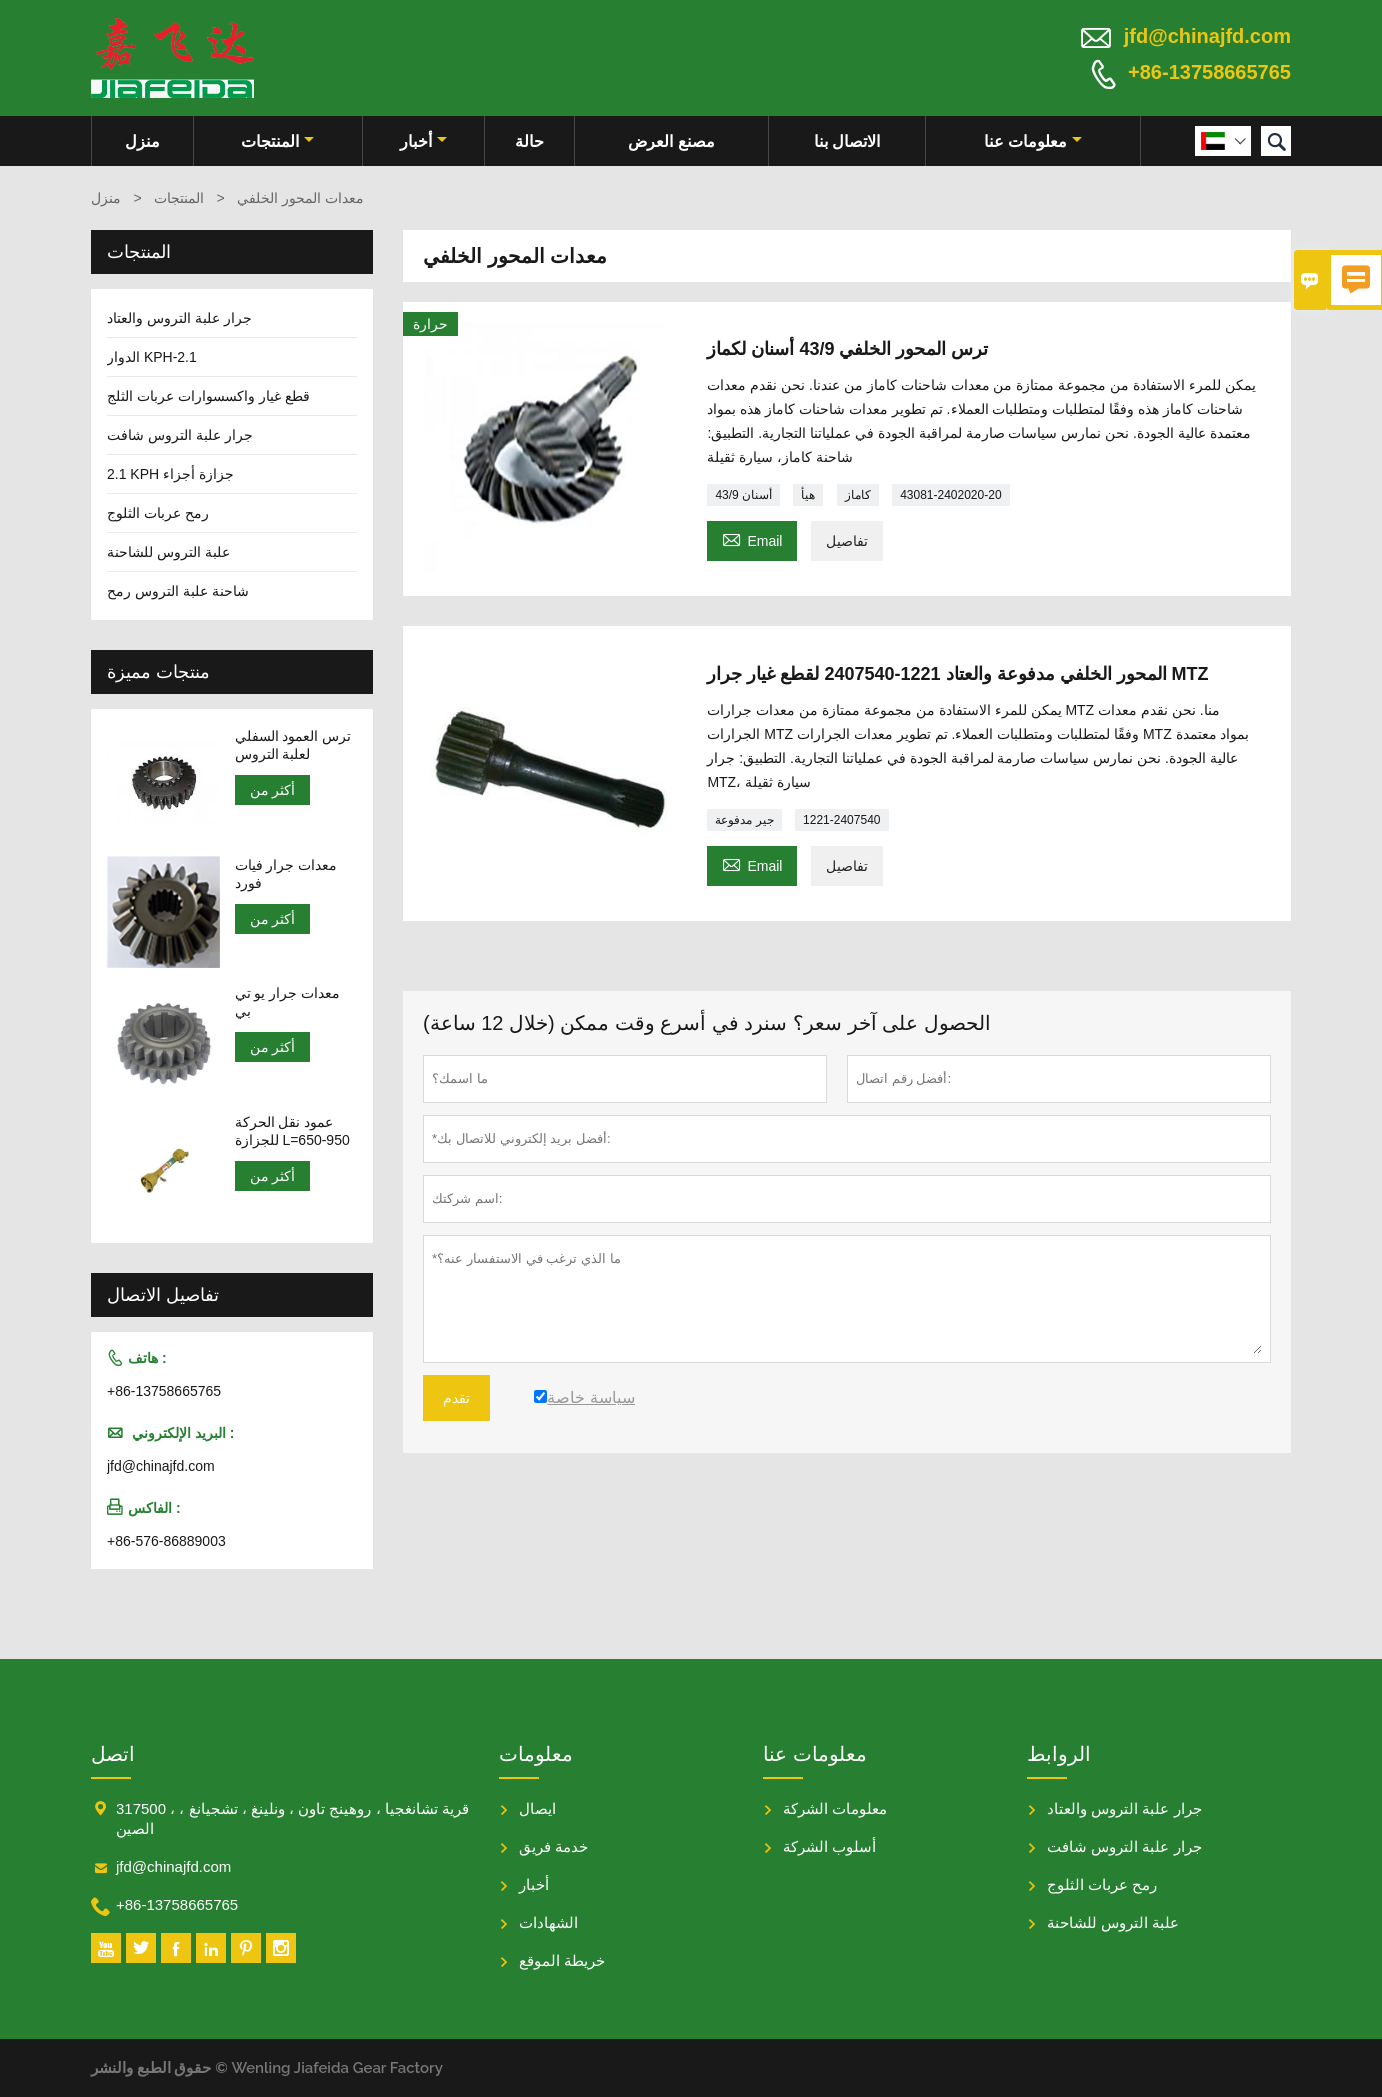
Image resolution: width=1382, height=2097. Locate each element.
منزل (142, 141)
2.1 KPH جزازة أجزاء (170, 474)
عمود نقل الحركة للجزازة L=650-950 (292, 1131)
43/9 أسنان (743, 495)
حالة (529, 141)
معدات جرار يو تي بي (288, 1002)
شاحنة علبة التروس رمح (178, 591)
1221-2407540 (841, 820)
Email (752, 538)
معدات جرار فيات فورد (286, 874)
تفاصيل (847, 541)
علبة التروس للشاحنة (168, 552)
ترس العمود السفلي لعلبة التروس (293, 745)
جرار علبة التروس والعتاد (179, 318)
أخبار (423, 141)
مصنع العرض (671, 141)
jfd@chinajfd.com (1207, 36)
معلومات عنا (1033, 141)
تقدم (456, 1398)
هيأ (808, 495)
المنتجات (277, 141)
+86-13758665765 (1209, 72)
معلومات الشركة (835, 1808)
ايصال (537, 1808)
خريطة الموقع (562, 1960)
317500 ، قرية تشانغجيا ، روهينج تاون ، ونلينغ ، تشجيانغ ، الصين (292, 1818)
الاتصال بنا (847, 141)
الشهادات (548, 1922)
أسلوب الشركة (829, 1846)
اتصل (113, 1754)
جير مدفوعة (744, 820)
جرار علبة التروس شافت (180, 435)
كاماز (858, 495)
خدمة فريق (553, 1846)
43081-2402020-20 (950, 495)
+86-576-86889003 (166, 1541)
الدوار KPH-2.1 (152, 357)
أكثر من (273, 790)
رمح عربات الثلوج (158, 513)
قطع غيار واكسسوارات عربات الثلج (208, 396)
